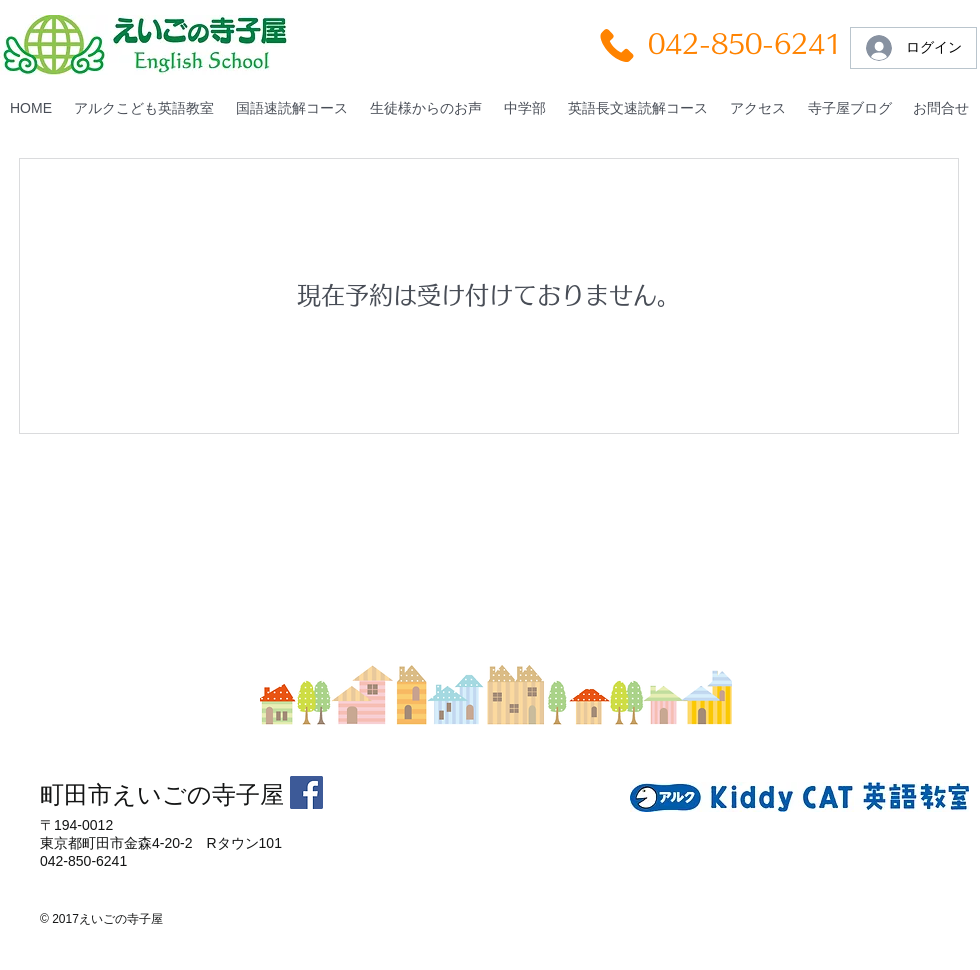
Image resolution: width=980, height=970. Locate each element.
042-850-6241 (745, 43)
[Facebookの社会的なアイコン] (306, 792)
